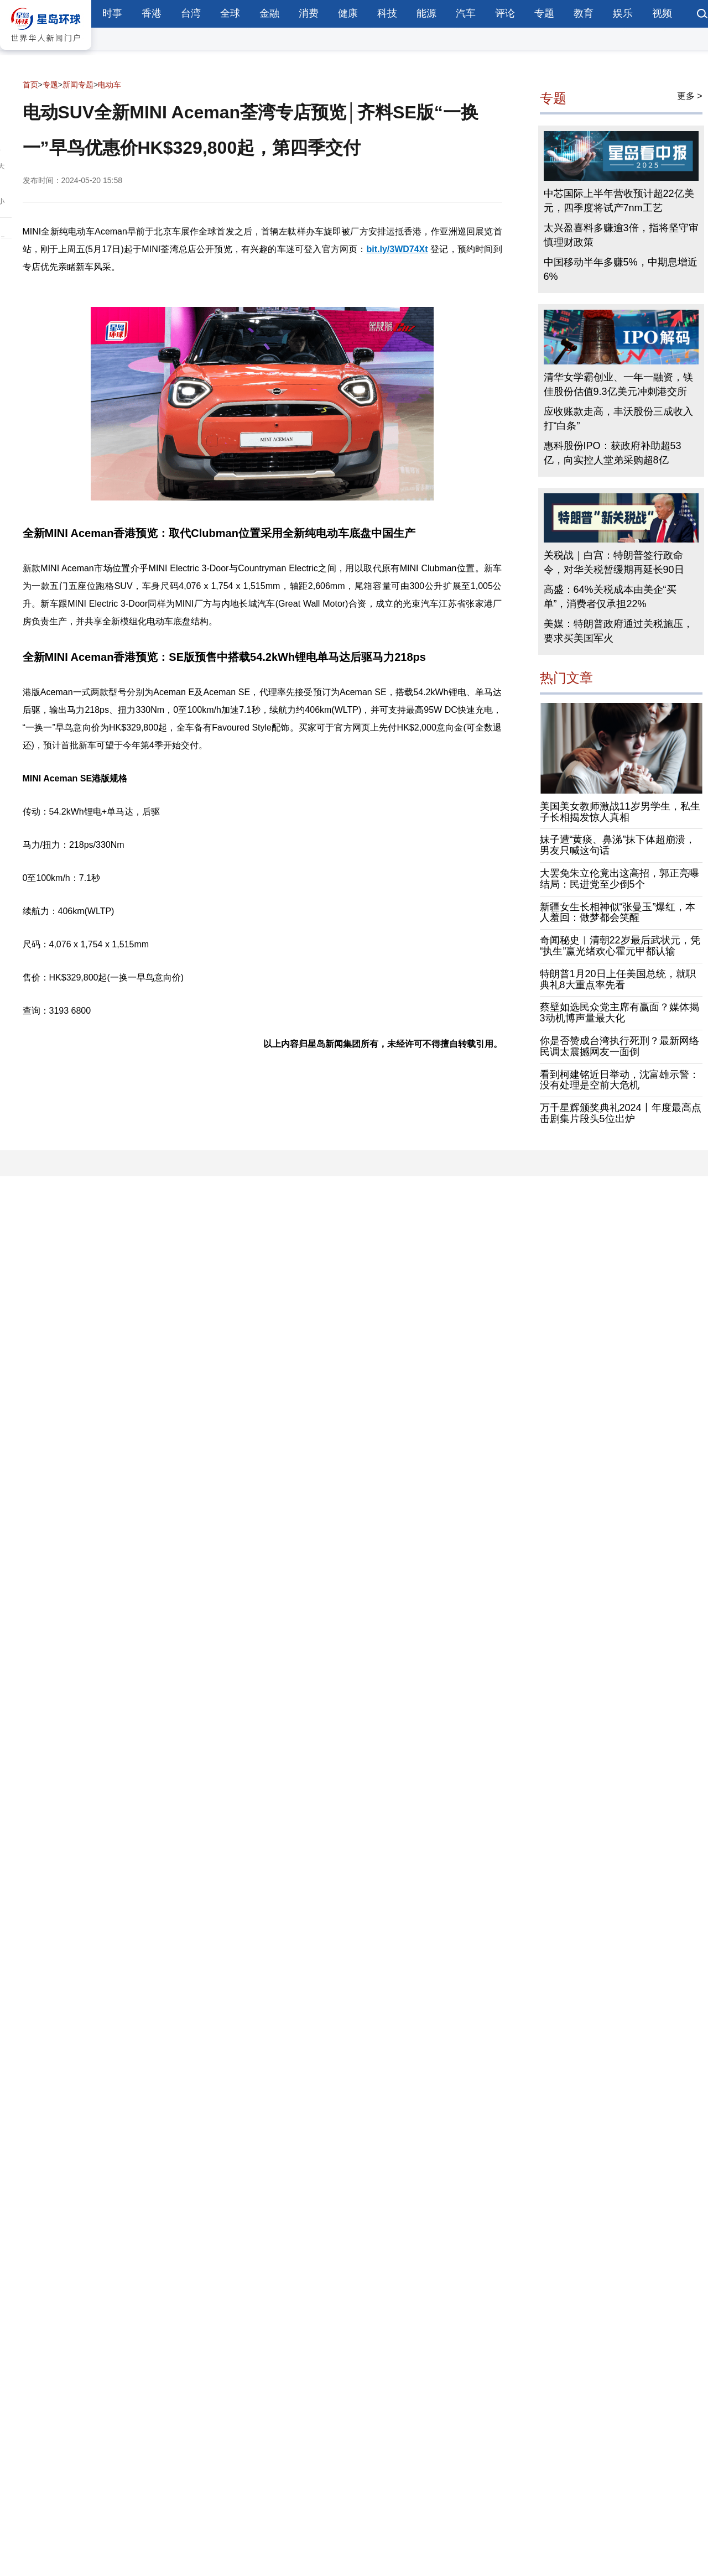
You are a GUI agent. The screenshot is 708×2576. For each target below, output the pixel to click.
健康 (348, 13)
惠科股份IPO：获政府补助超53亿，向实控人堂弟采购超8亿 (612, 453)
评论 (505, 13)
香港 (152, 13)
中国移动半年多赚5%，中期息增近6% (620, 269)
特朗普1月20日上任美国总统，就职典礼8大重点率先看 (618, 979)
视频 (662, 13)
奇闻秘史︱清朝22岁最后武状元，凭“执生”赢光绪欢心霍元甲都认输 (620, 946)
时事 (112, 13)
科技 (387, 13)
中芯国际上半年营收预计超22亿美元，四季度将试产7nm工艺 (619, 200)
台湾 (191, 13)
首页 (30, 84)
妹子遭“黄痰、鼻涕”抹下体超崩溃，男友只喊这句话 (618, 845)
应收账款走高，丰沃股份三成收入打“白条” (618, 418)
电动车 (109, 84)
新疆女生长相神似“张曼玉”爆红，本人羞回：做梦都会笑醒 (618, 912)
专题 (544, 13)
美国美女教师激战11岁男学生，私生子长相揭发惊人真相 (620, 812)
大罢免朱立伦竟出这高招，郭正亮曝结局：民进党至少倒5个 (619, 879)
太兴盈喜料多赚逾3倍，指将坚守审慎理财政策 (621, 235)
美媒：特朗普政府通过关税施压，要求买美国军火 (618, 631)
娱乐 (623, 13)
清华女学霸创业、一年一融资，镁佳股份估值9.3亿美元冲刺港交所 (618, 384)
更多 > (689, 96)
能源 (426, 13)
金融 (269, 13)
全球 (230, 13)
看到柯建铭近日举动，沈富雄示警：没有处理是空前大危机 (619, 1080)
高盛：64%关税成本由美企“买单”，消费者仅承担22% (610, 596)
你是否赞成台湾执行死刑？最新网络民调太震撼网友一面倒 (619, 1046)
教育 (584, 13)
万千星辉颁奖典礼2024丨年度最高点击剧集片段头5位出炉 (620, 1113)
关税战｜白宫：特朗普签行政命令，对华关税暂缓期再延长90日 (614, 562)
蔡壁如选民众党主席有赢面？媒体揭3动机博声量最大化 (619, 1013)
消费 (309, 13)
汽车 (466, 13)
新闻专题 (78, 84)
